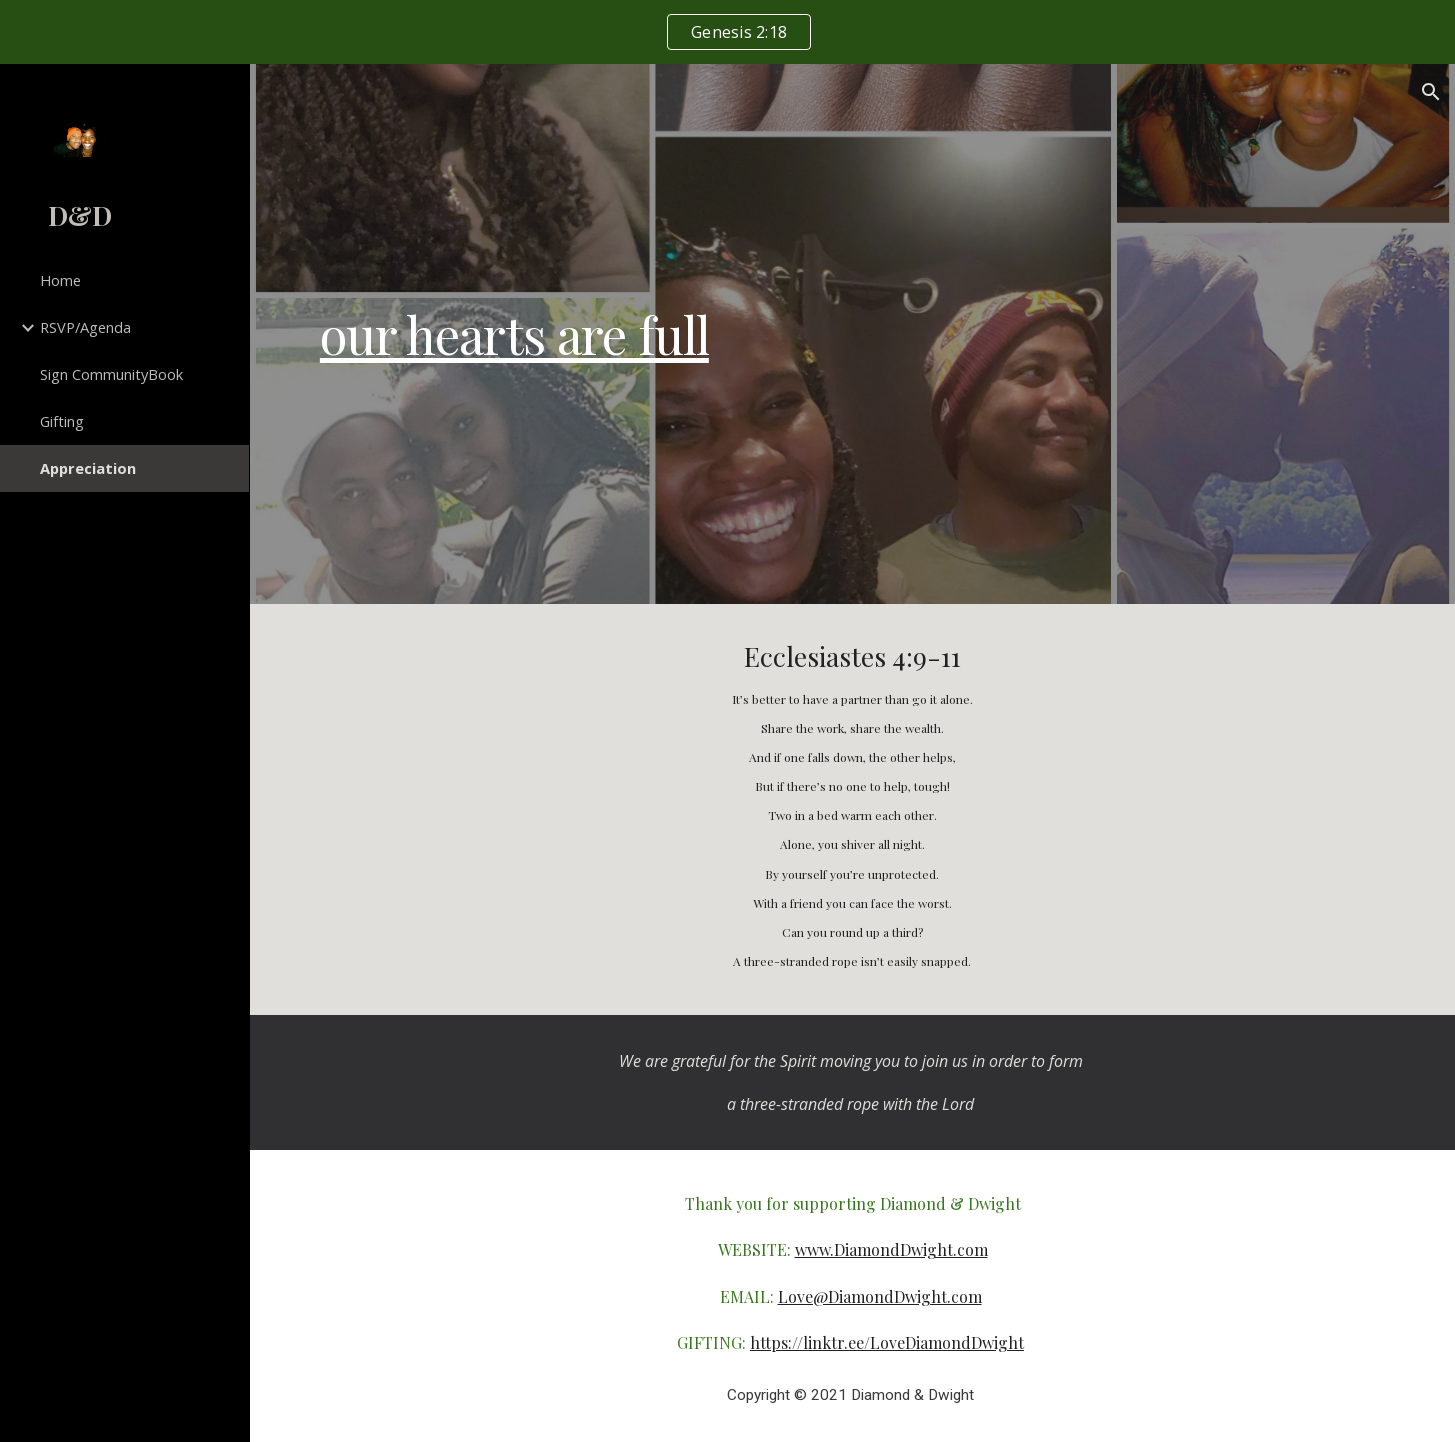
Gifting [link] (62, 421)
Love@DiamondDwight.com (880, 1296)
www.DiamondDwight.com (891, 1249)
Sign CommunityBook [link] (111, 374)
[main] (852, 334)
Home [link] (60, 280)
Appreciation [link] (88, 468)
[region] (727, 32)
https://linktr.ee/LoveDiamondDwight (887, 1342)
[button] (1431, 92)
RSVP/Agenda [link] (85, 327)
